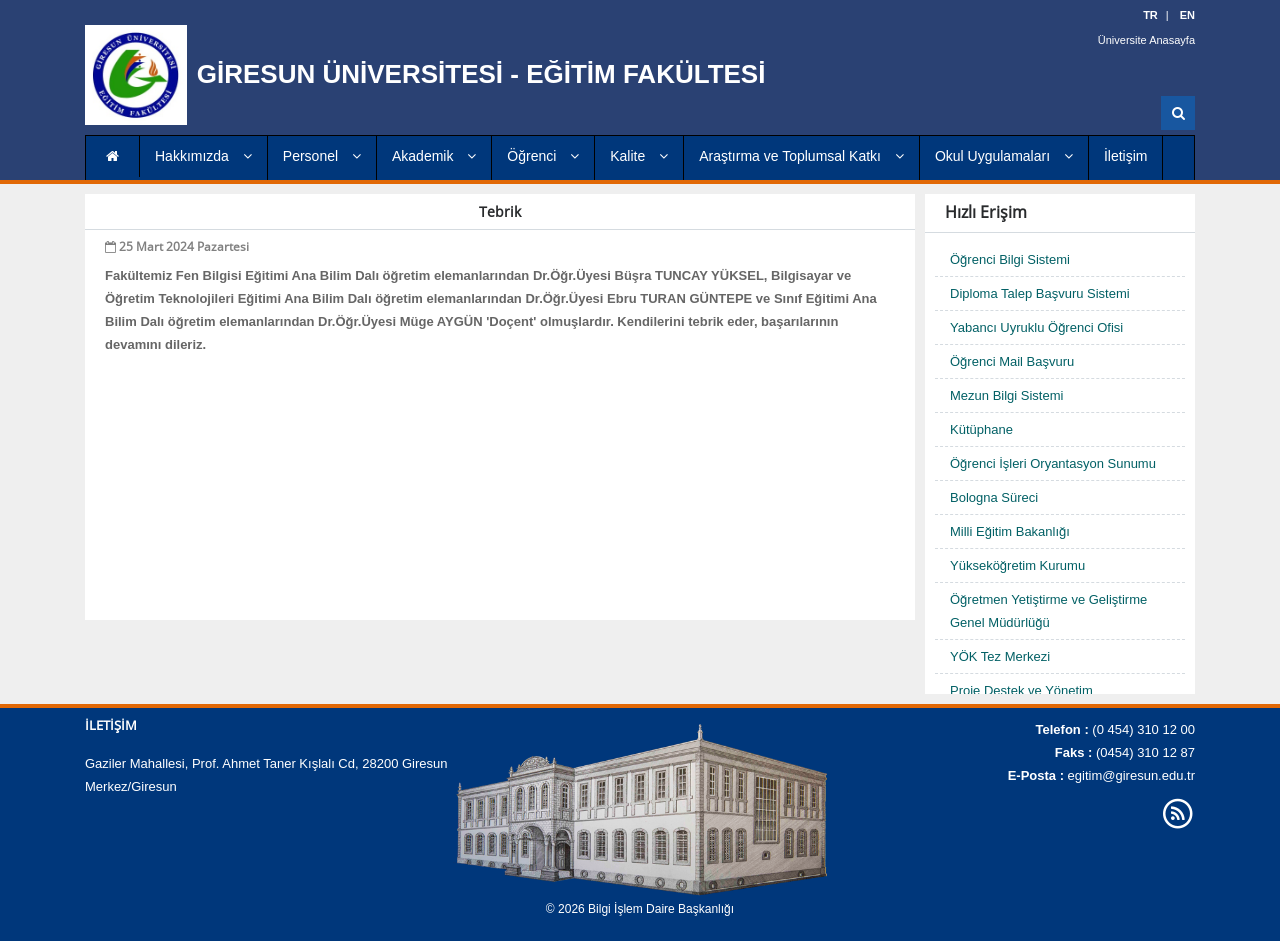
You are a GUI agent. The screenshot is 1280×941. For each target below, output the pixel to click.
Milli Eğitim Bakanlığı (1010, 531)
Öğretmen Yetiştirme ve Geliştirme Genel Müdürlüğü (1048, 611)
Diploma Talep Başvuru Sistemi (1040, 293)
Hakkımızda (203, 156)
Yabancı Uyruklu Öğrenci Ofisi (1036, 327)
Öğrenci (543, 156)
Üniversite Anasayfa (1146, 40)
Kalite (639, 156)
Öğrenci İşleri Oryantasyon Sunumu (1053, 463)
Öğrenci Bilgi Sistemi (1010, 259)
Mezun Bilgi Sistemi (1006, 395)
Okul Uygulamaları (1004, 156)
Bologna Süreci (994, 497)
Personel (322, 156)
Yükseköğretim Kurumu (1017, 565)
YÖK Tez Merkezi (1000, 656)
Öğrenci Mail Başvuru (1012, 361)
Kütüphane (981, 429)
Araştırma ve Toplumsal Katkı (801, 156)
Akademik (434, 156)
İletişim (1126, 156)
